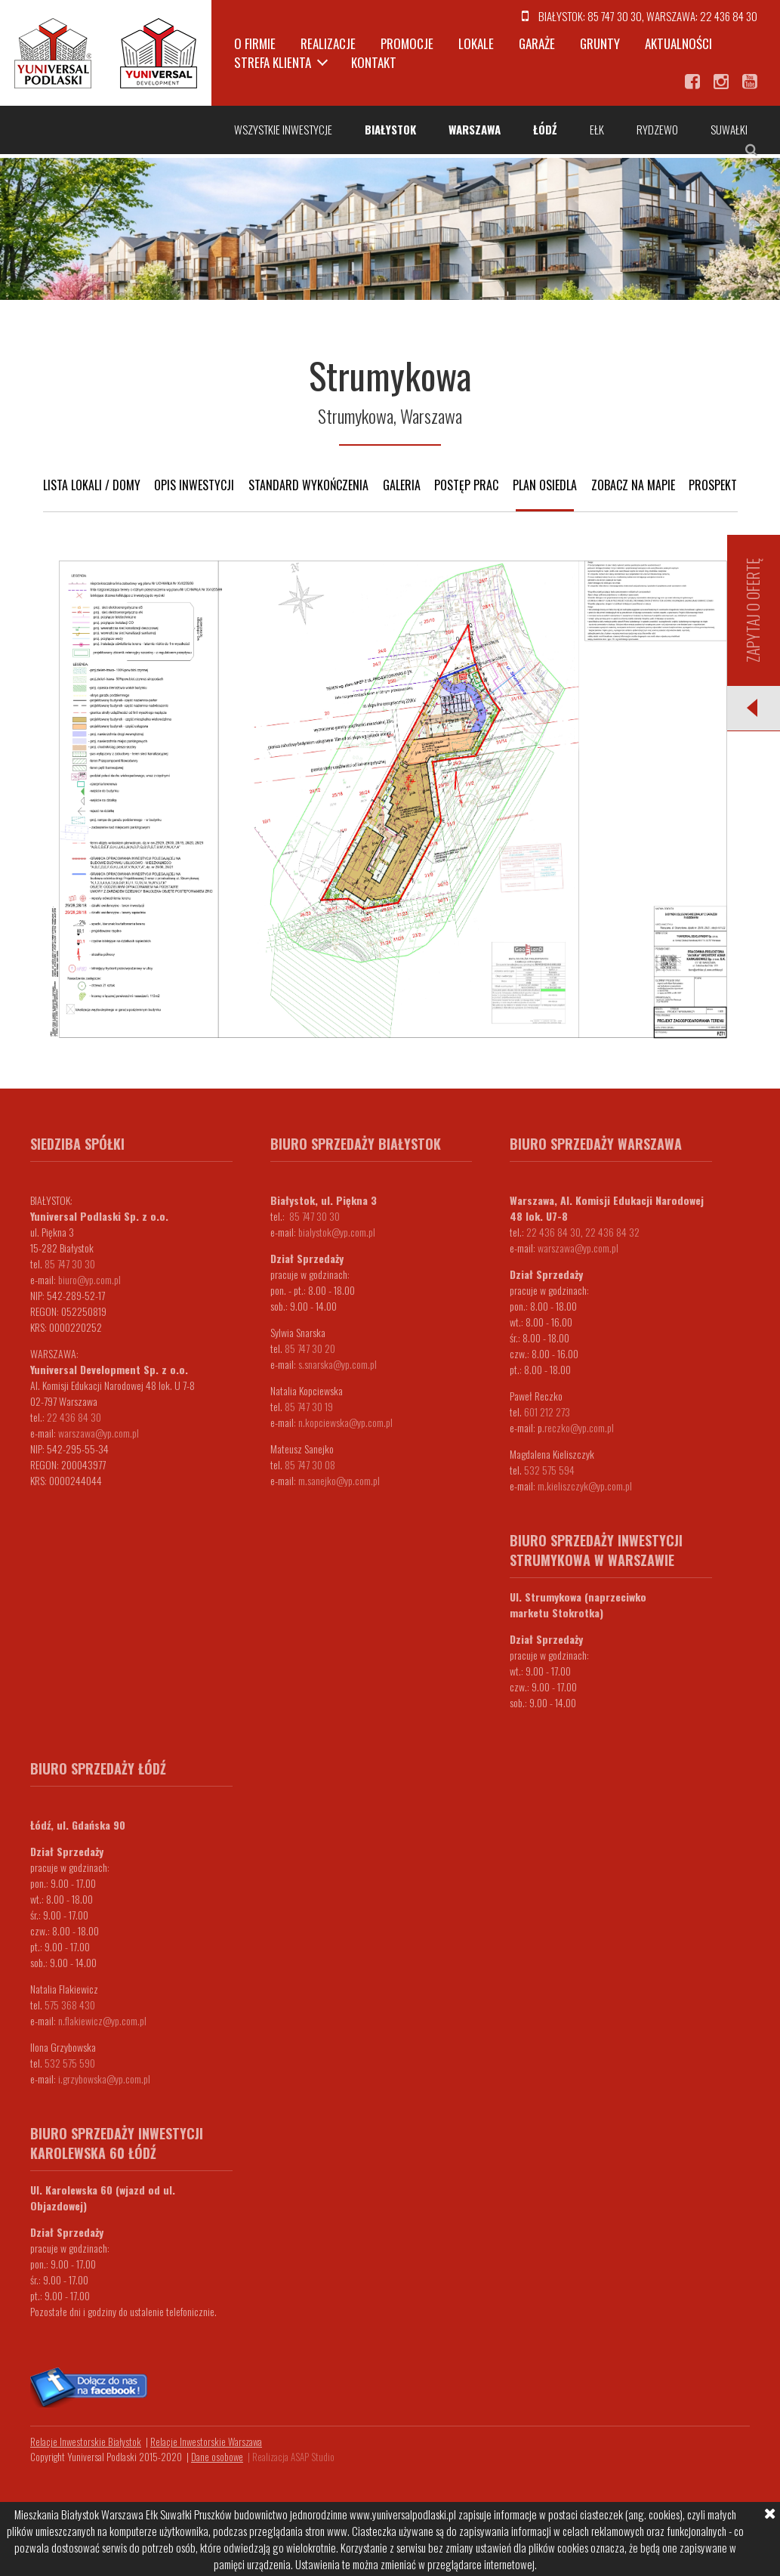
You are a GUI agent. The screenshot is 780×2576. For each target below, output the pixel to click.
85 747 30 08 (310, 1464)
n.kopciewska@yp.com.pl (345, 1422)
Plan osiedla (545, 485)
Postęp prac (466, 485)
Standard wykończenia (308, 485)
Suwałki (729, 129)
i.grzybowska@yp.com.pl (104, 2078)
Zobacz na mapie (633, 485)
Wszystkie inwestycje (283, 129)
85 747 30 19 (309, 1406)
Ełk (597, 129)
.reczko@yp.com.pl (578, 1427)
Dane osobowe (217, 2456)
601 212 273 (547, 1411)
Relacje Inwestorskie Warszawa (206, 2441)
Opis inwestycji (194, 485)
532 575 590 (70, 2063)
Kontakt (373, 62)
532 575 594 (549, 1470)
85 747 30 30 (614, 16)
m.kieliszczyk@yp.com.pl (585, 1485)
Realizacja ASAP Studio (293, 2456)
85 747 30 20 (310, 1348)
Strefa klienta (272, 62)
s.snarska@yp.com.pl (337, 1364)
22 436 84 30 (728, 16)
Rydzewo (657, 129)
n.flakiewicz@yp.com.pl (102, 2020)
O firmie (255, 43)
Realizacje (328, 43)
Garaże (537, 43)
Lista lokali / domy (91, 485)
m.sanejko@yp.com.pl (339, 1480)
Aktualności (678, 43)
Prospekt (713, 485)
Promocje (407, 43)
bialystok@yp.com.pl (336, 1232)
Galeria (402, 485)
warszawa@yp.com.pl (98, 1433)
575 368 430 (70, 2004)
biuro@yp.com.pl (89, 1279)
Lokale (476, 43)
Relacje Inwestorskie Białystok (85, 2441)
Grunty (600, 43)
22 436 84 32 (612, 1232)
